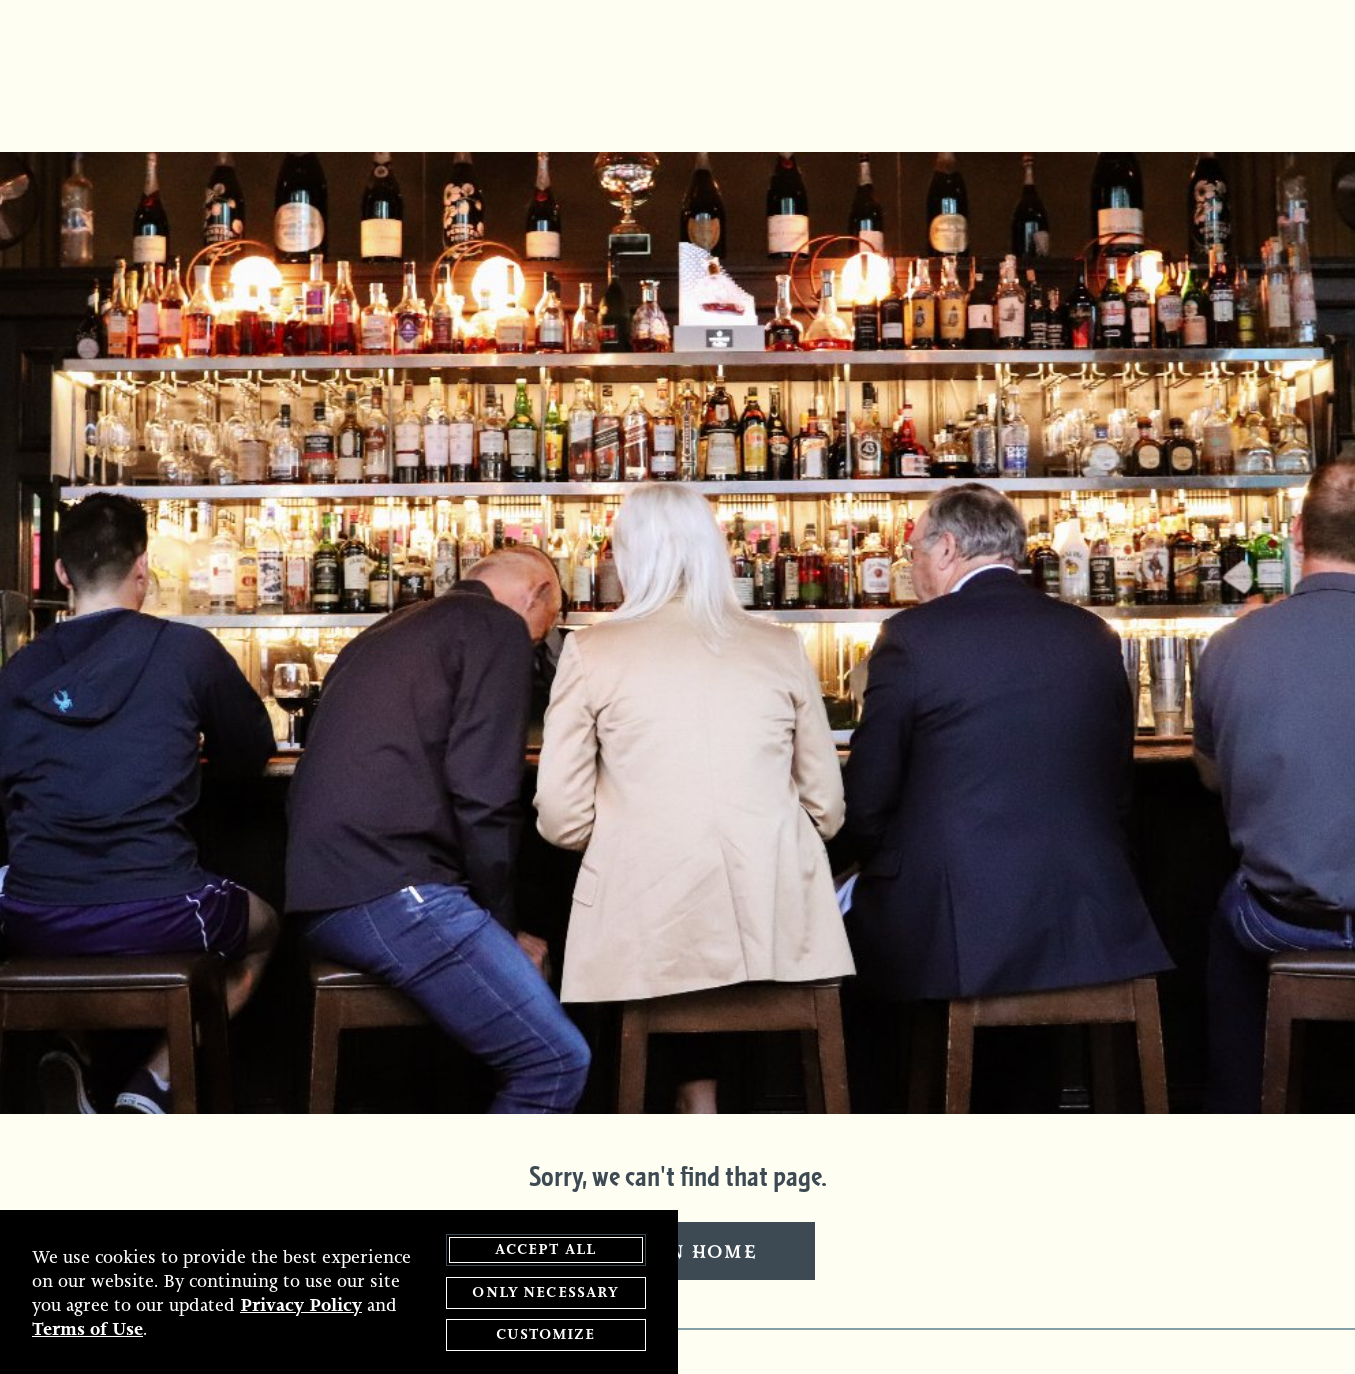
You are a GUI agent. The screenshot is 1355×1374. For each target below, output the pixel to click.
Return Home (678, 1253)
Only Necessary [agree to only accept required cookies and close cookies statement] (545, 1292)
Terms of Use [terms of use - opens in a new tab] (87, 1329)
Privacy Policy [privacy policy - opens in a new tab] (301, 1305)
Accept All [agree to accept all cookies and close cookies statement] (546, 1250)
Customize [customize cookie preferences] (545, 1335)
